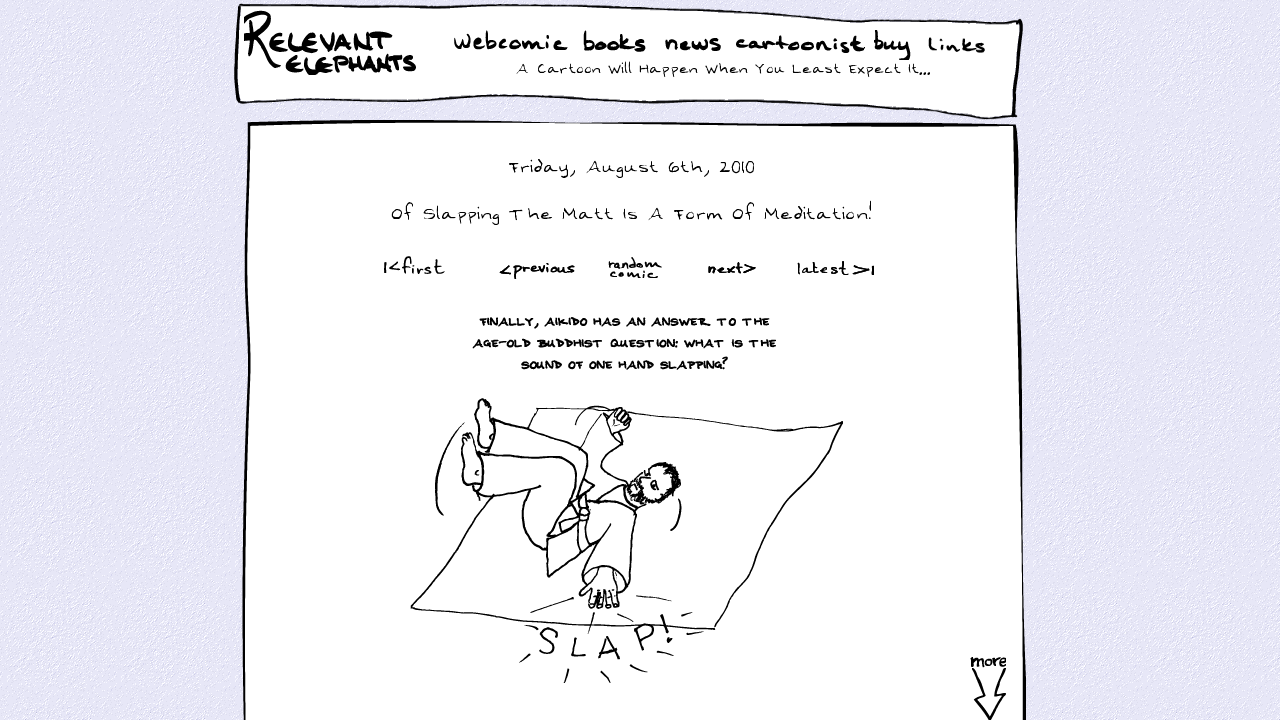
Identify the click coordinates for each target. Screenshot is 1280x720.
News (693, 44)
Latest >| (831, 267)
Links (960, 44)
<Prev (537, 267)
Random (637, 267)
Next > (736, 267)
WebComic (515, 44)
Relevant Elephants (332, 70)
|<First (412, 267)
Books (616, 44)
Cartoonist (804, 44)
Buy (894, 47)
